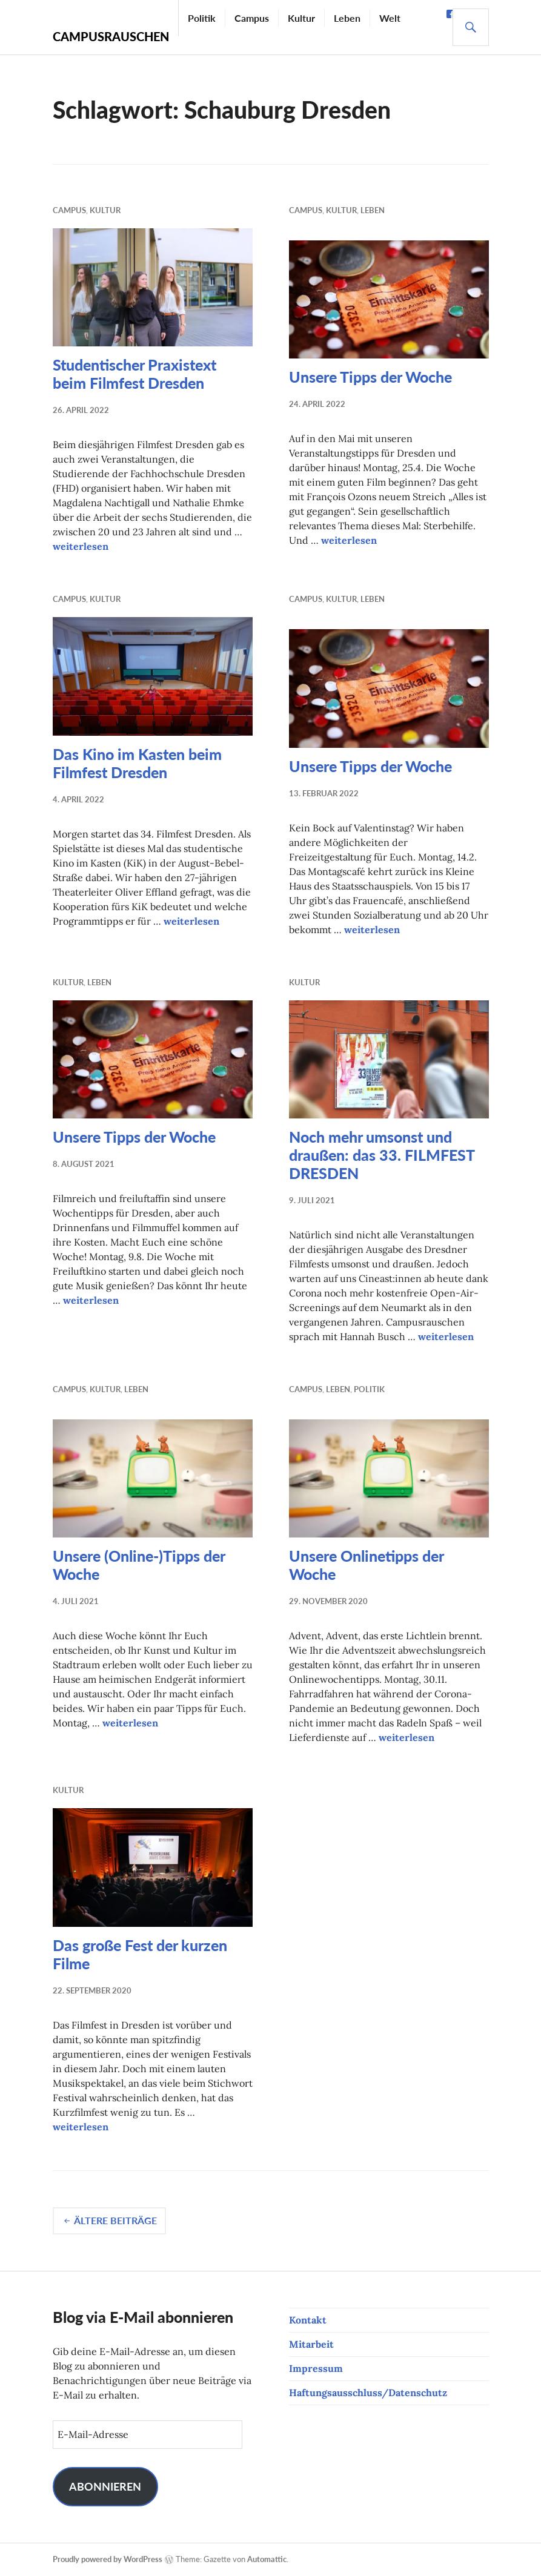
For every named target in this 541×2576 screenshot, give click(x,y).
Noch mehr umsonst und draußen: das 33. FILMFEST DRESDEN (381, 1155)
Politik (202, 18)
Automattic (267, 2559)
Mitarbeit (311, 2344)
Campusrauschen (111, 36)
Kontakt (308, 2320)
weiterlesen (80, 546)
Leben (347, 18)
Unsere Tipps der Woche (370, 377)
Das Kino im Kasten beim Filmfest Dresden (137, 763)
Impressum (316, 2368)
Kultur (301, 18)
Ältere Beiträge (115, 2220)
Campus (251, 18)
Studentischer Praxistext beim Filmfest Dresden (134, 373)
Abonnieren (105, 2485)
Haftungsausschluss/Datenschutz (368, 2392)
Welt (389, 18)
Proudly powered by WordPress (107, 2559)
